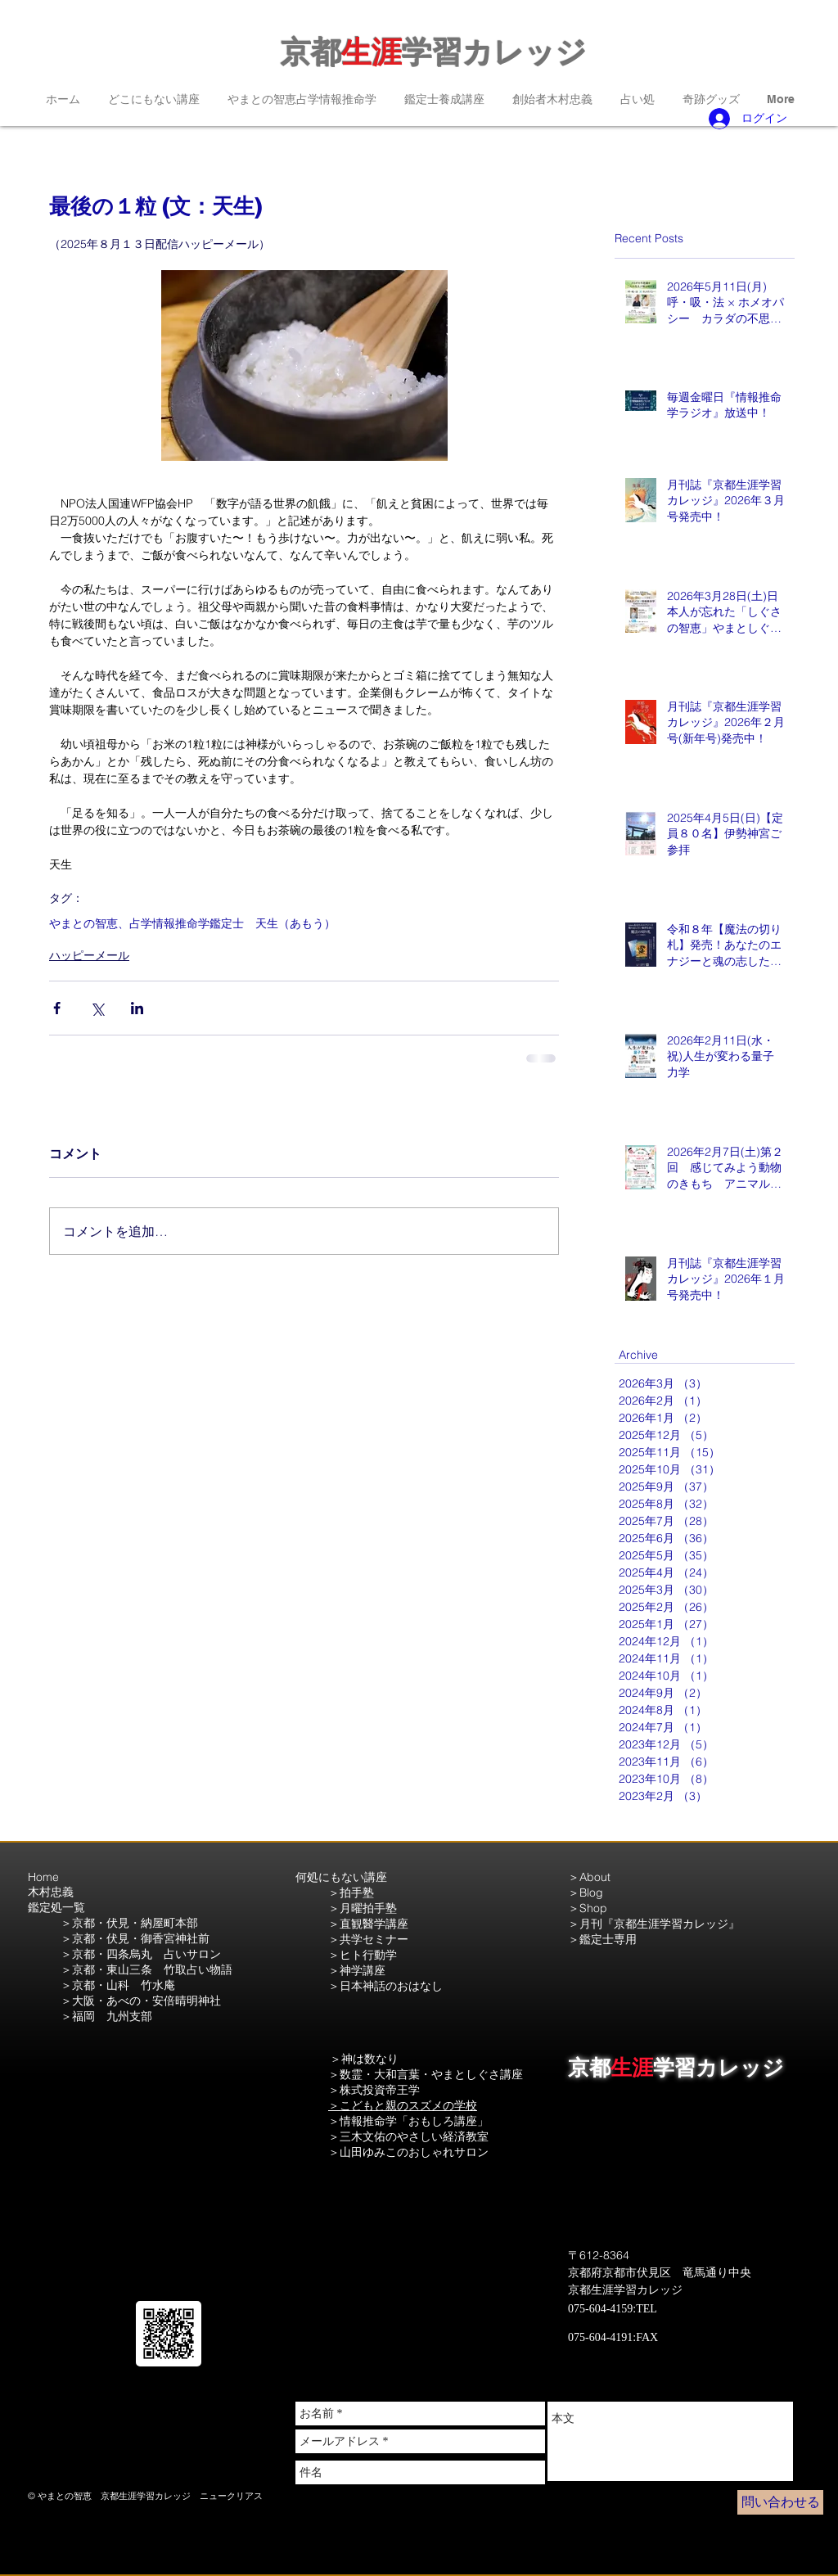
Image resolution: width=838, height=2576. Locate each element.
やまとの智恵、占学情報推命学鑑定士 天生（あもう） (192, 924)
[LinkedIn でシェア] (137, 1008)
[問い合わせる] (780, 2502)
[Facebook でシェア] (57, 1008)
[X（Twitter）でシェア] (97, 1008)
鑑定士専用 (608, 1939)
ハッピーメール (89, 955)
